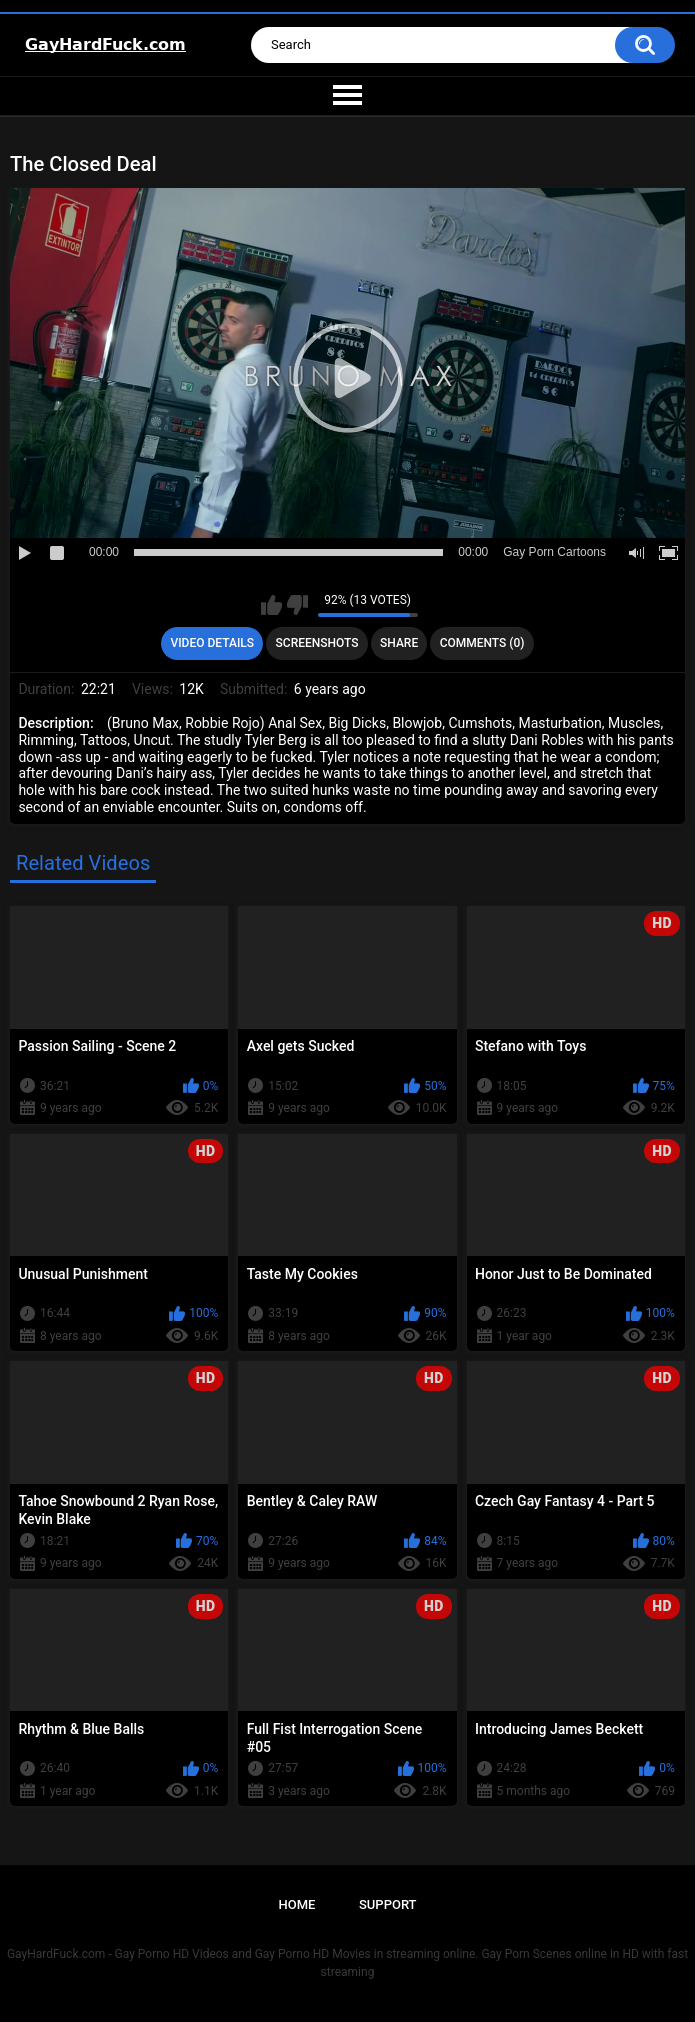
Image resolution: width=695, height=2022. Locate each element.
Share (399, 643)
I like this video (271, 605)
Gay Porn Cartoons (554, 552)
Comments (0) (482, 643)
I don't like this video (297, 605)
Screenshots (317, 643)
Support (388, 1904)
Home (296, 1904)
